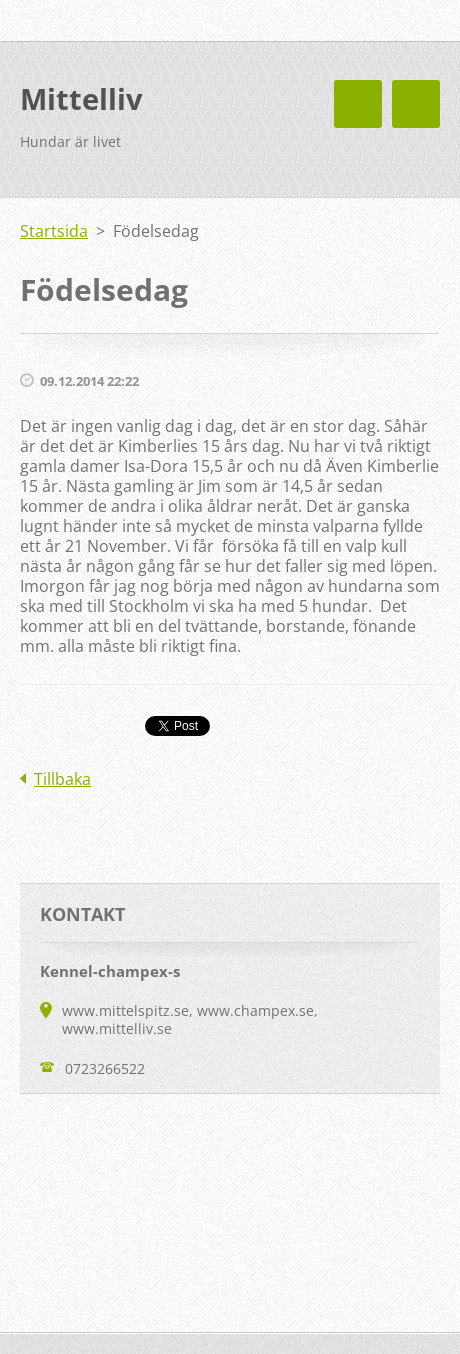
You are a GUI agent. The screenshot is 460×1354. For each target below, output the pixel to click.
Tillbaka (62, 779)
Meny (416, 104)
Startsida (54, 231)
